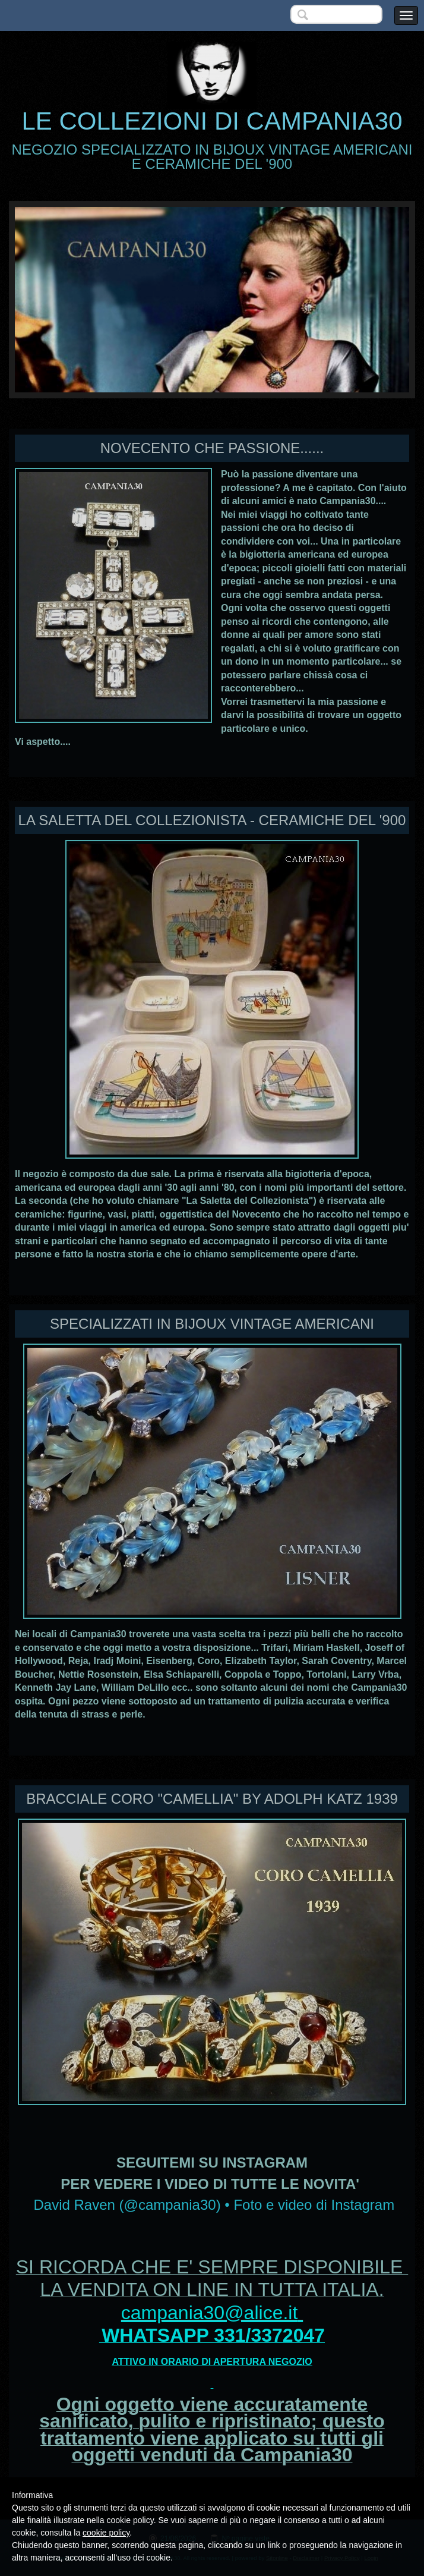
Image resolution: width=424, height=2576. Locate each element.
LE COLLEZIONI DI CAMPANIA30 (211, 121)
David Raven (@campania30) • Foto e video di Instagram (213, 2205)
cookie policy (106, 2532)
